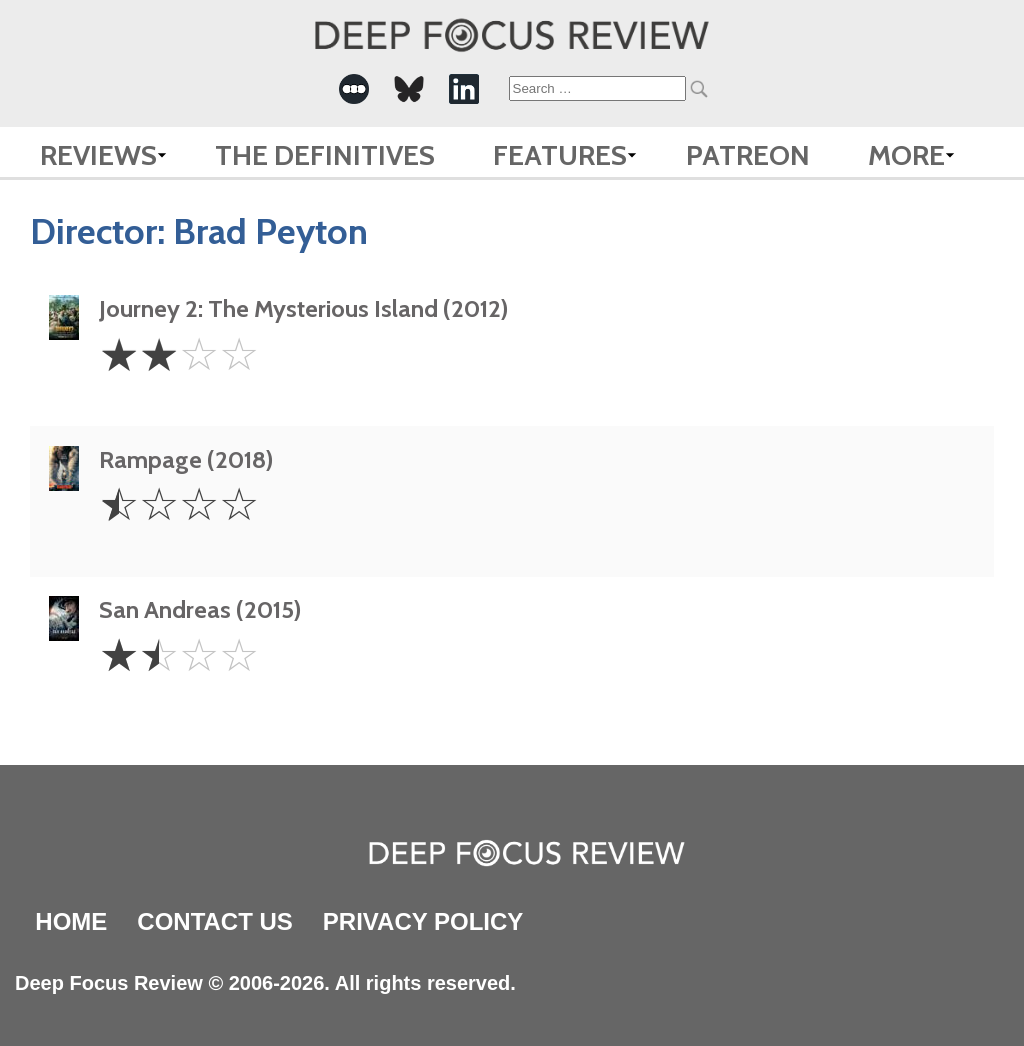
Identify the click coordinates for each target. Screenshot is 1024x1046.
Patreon (748, 155)
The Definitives (325, 155)
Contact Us (215, 921)
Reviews (98, 155)
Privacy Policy (423, 921)
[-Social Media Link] (354, 89)
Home (71, 921)
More (906, 155)
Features (560, 155)
